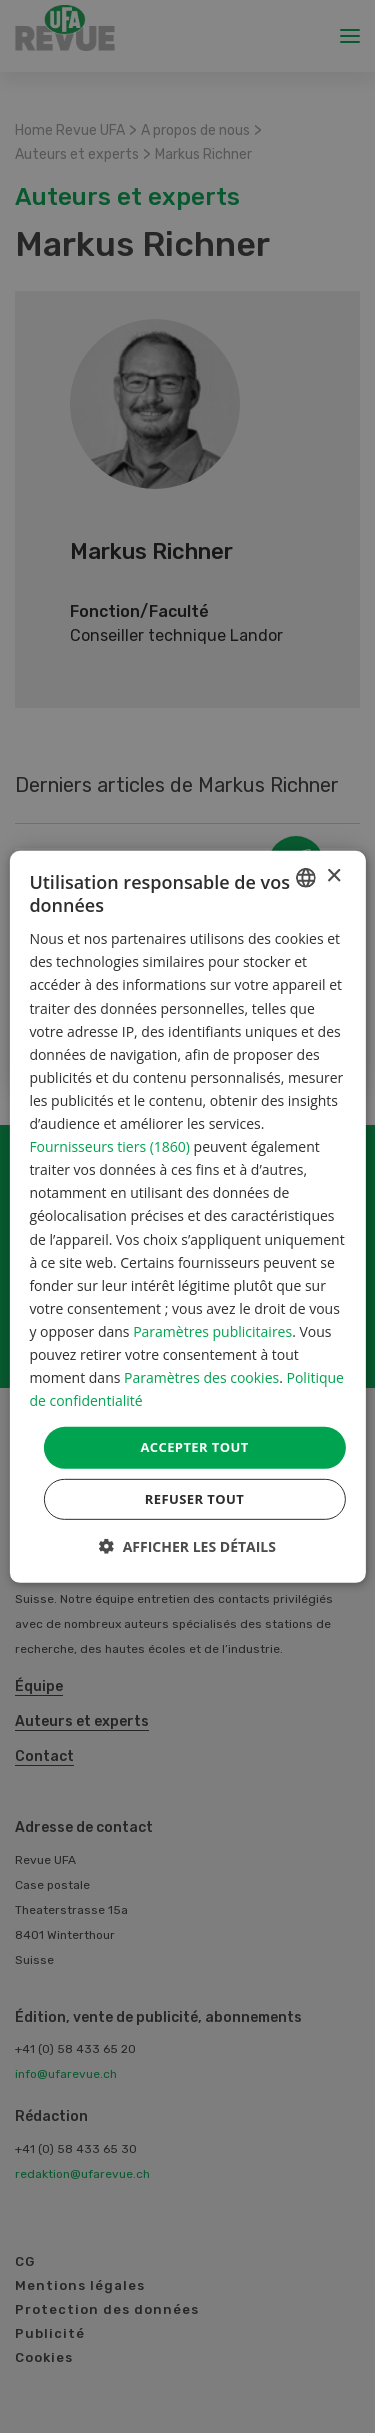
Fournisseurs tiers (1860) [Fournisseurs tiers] (109, 1146)
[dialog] (187, 1216)
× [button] (333, 876)
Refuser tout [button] (194, 1499)
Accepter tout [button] (194, 1447)
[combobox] (306, 877)
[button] (187, 1546)
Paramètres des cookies (201, 1377)
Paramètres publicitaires (212, 1331)
